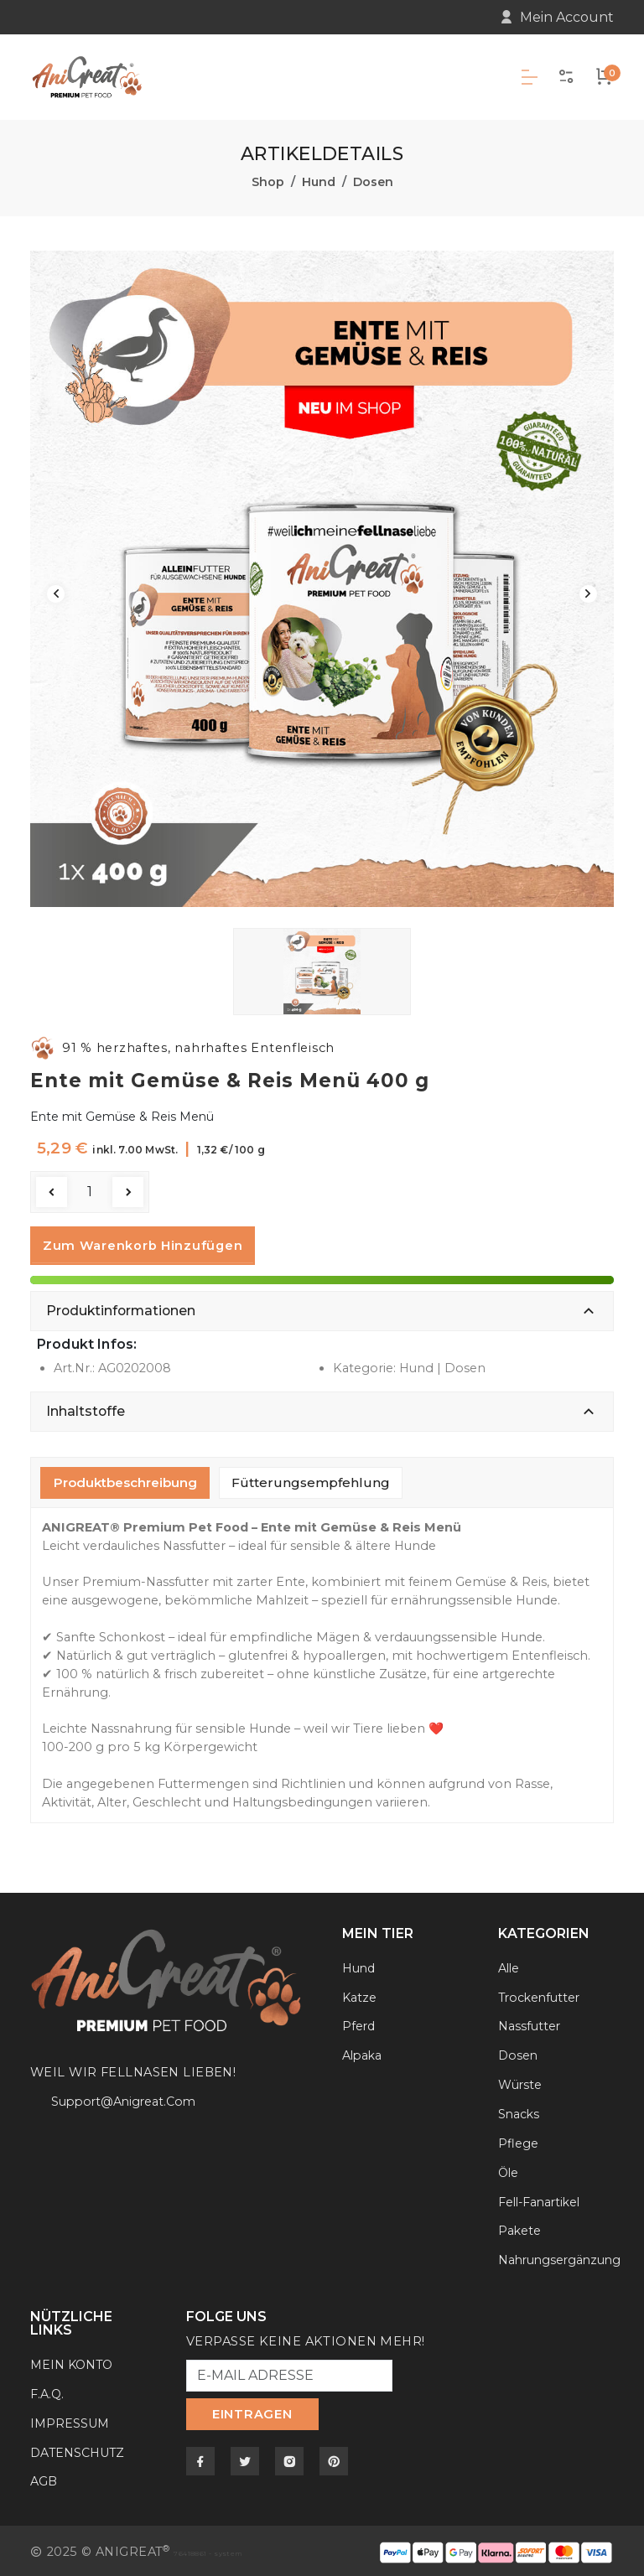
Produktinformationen (120, 1307)
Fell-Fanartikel (541, 2198)
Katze (359, 1994)
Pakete (520, 2228)
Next (587, 591)
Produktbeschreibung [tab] (125, 1479)
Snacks (519, 2110)
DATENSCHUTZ (78, 2449)
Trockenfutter (541, 1994)
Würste (520, 2081)
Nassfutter (529, 2023)
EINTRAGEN (252, 2411)
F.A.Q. (47, 2390)
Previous (56, 591)
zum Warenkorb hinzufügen (142, 1243)
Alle (509, 1964)
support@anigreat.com (126, 2099)
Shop (268, 178)
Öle (509, 2169)
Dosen (373, 178)
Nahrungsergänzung (562, 2257)
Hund (318, 178)
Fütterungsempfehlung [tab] (310, 1479)
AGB (43, 2478)
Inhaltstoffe (85, 1408)
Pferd (359, 2023)
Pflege (518, 2140)
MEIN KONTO (73, 2361)
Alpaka (363, 2052)
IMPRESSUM (71, 2420)
